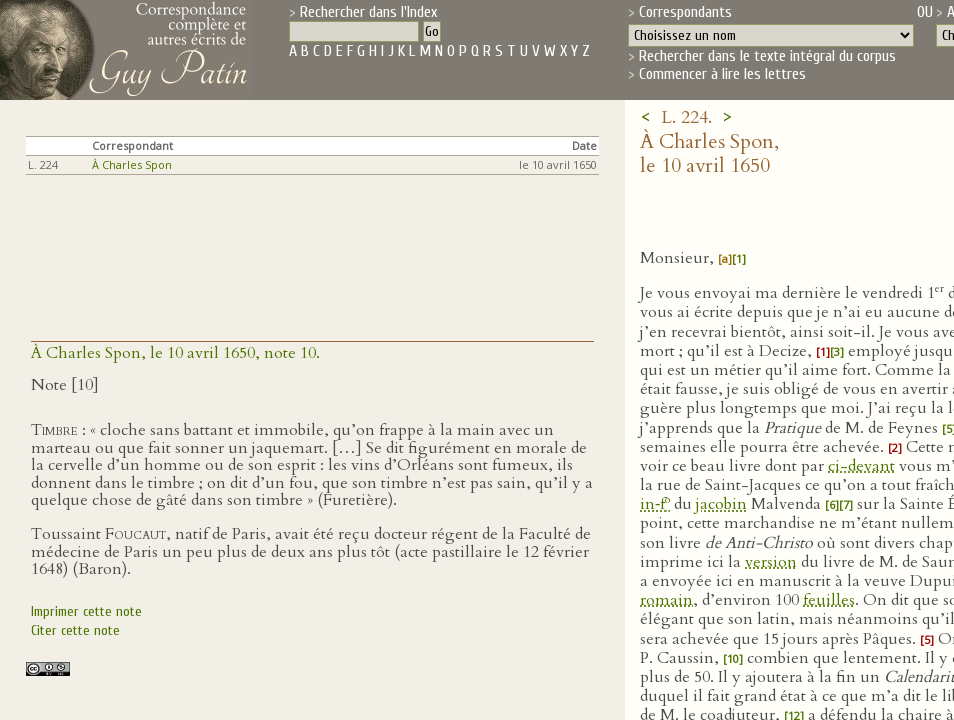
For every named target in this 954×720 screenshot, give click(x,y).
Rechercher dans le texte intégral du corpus (767, 56)
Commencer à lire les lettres (722, 74)
